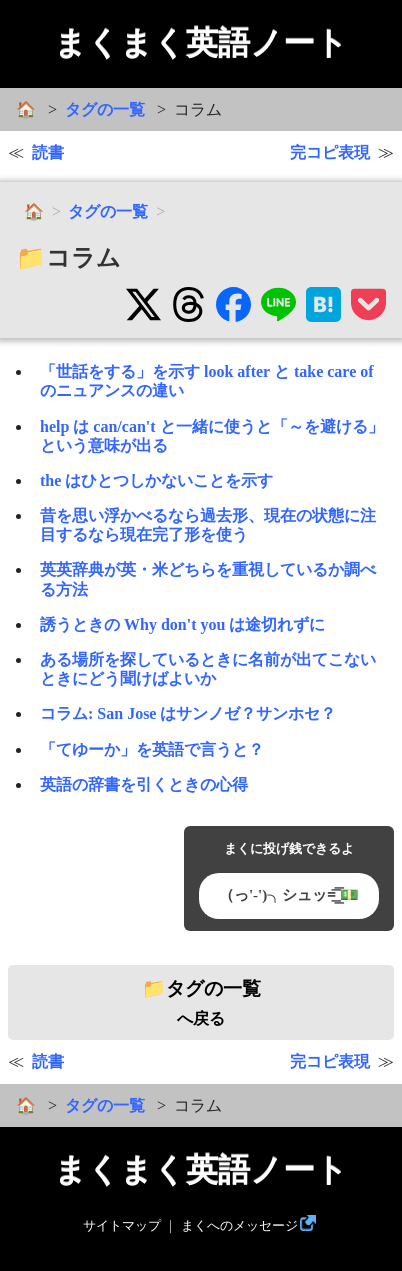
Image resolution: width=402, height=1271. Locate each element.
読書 (48, 152)
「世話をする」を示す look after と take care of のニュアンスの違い (207, 381)
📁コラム (68, 258)
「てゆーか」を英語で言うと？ (152, 749)
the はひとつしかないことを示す (156, 480)
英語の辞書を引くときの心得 (144, 784)
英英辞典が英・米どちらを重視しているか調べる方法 (208, 579)
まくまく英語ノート (201, 43)
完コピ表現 (330, 152)
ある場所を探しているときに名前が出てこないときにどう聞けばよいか (208, 669)
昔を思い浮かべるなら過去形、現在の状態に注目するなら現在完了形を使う (208, 525)
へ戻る (201, 1003)
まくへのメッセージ (239, 1226)
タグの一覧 (105, 109)
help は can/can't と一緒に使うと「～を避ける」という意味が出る (212, 436)
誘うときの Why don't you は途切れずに (182, 624)
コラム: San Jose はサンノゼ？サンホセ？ (188, 713)
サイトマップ (122, 1226)
